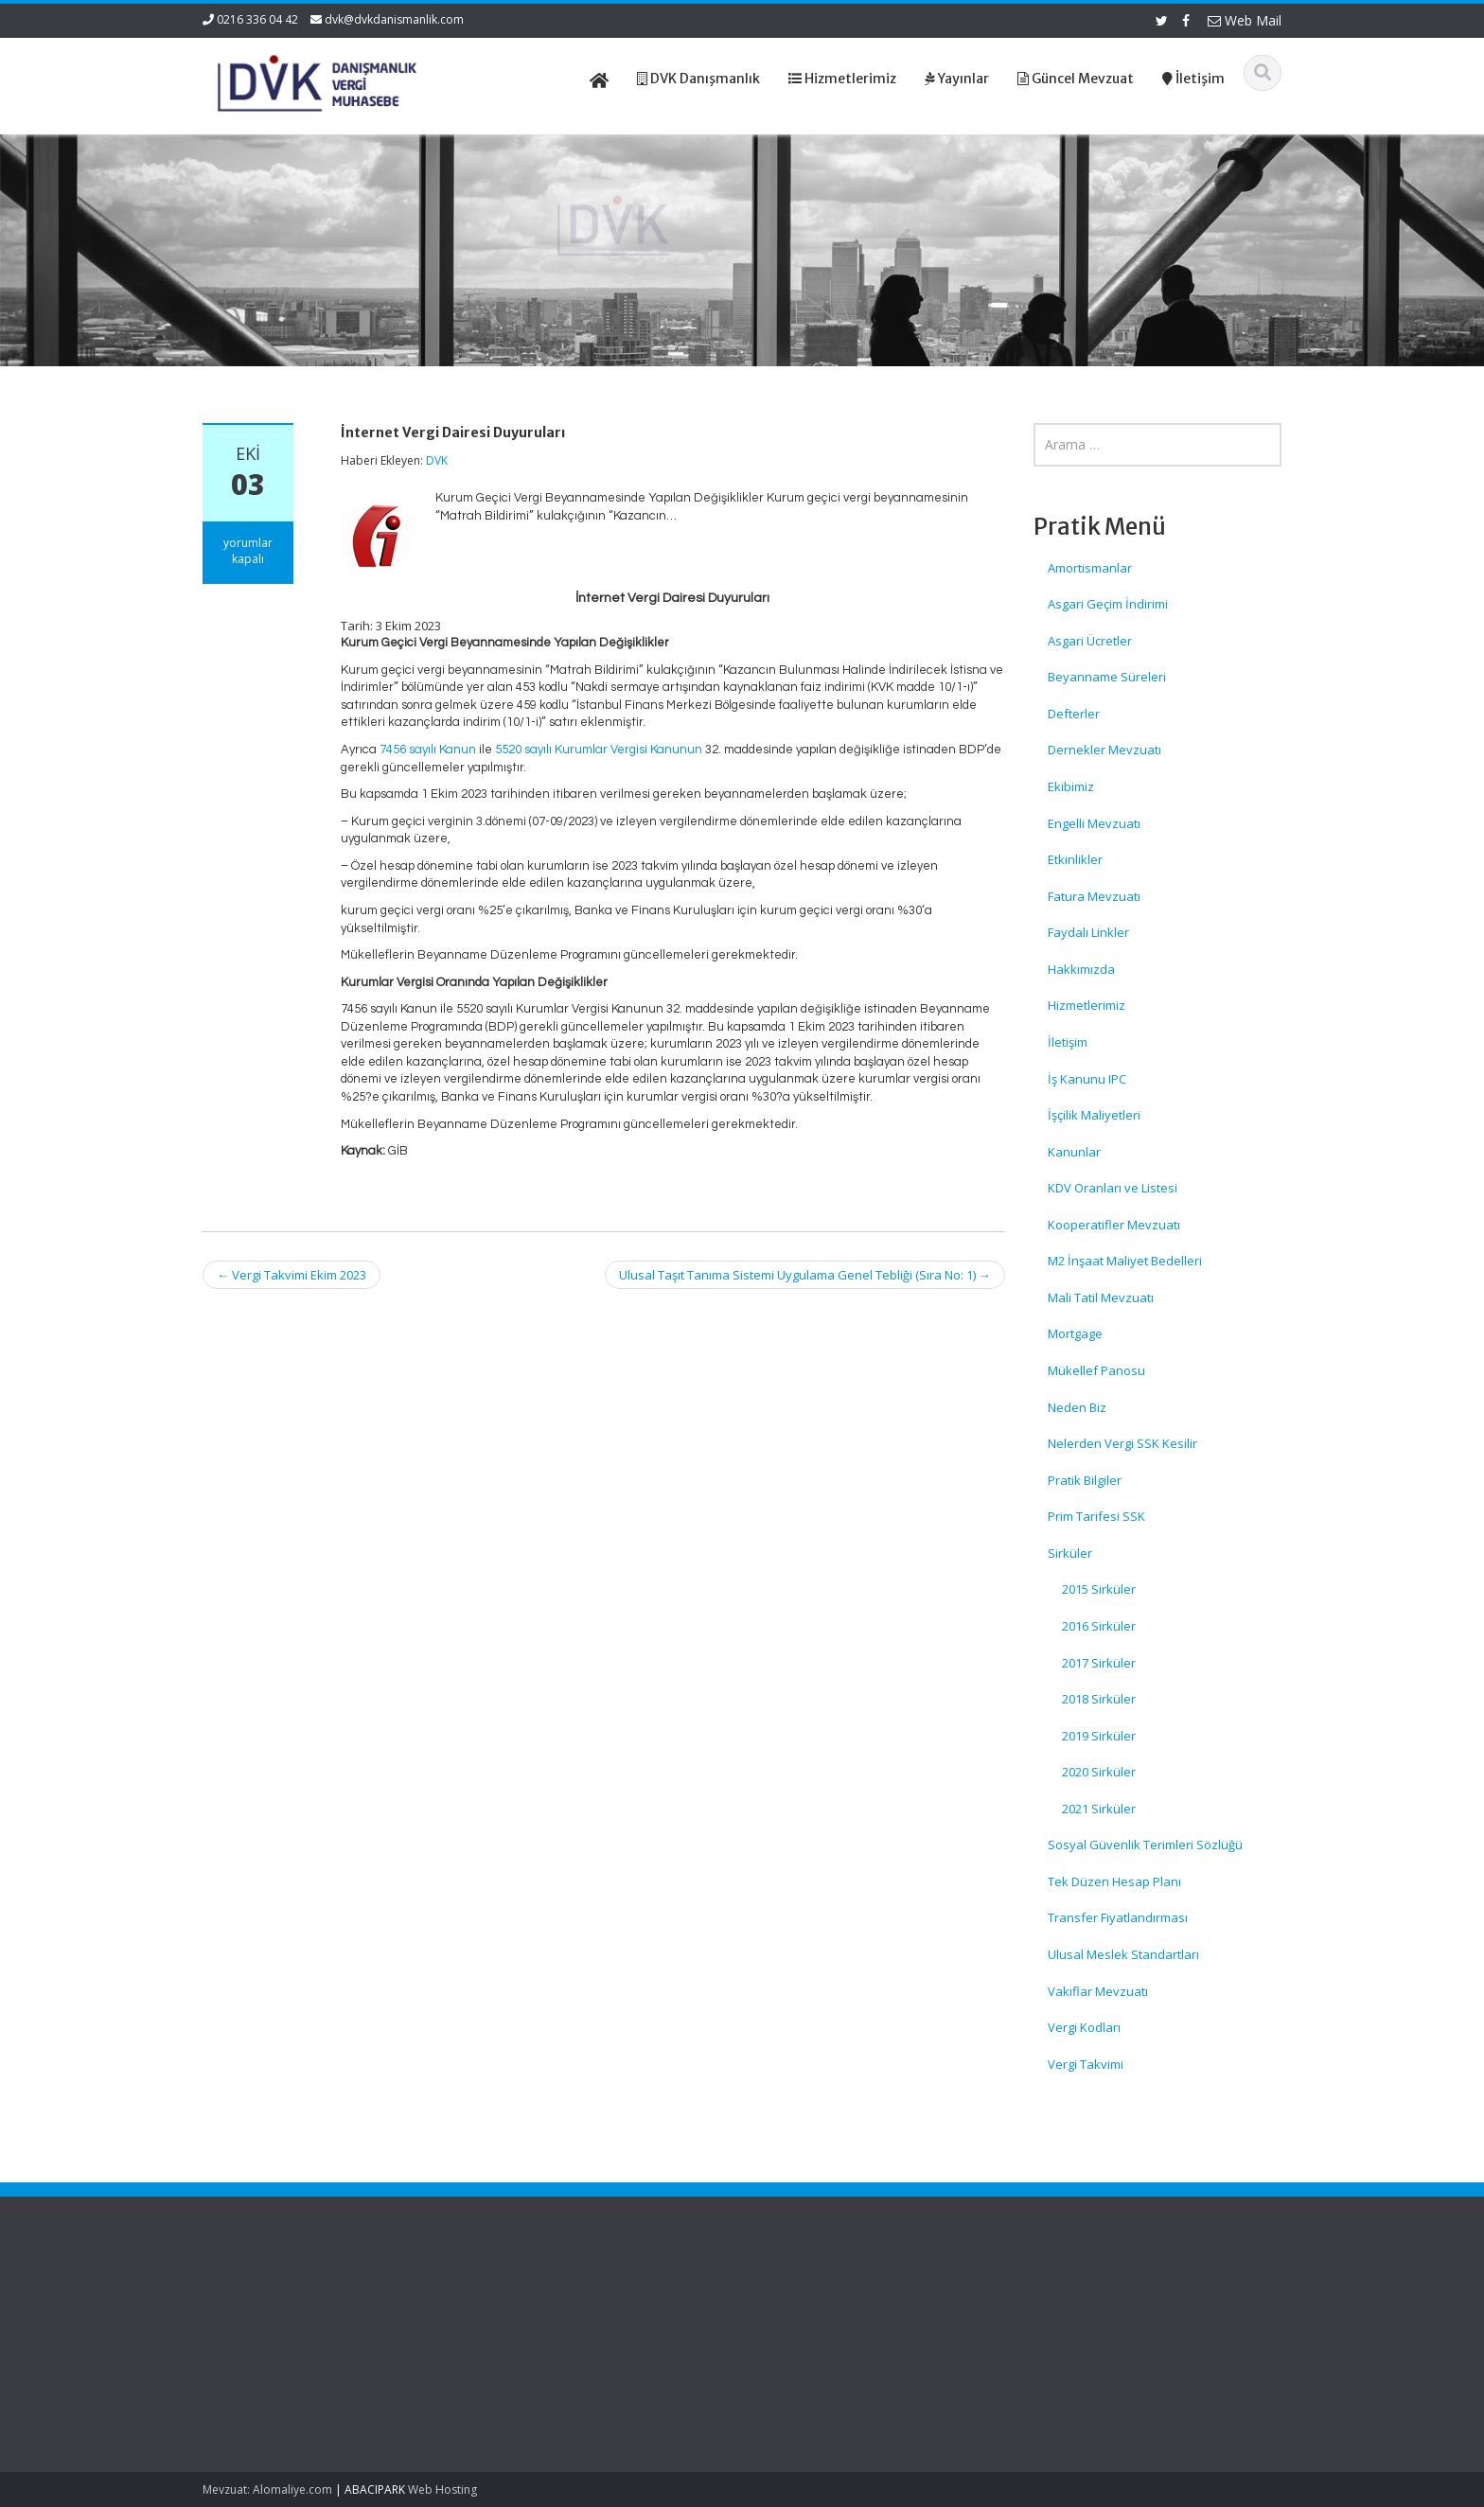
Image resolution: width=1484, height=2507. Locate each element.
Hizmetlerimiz (1086, 1005)
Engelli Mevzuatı (1094, 823)
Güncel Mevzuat (815, 2353)
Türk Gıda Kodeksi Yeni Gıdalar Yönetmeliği (280, 2391)
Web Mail (1244, 20)
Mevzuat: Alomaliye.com (267, 2489)
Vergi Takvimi (1085, 2064)
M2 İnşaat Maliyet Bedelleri (1125, 1260)
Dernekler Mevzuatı (1104, 749)
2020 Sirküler (1099, 1771)
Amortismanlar (1090, 567)
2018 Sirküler (1099, 1698)
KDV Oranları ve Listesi (1112, 1187)
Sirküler (1070, 1553)
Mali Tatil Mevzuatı (1101, 1297)
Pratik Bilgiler (1085, 1480)
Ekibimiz (1071, 786)
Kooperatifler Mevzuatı (1114, 1224)
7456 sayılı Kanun (428, 749)
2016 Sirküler (1099, 1625)
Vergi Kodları (1084, 2027)
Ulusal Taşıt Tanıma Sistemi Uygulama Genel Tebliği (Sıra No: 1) (805, 1274)
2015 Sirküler (1099, 1589)
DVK (437, 460)
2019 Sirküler (1099, 1735)
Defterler (1074, 713)
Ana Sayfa (798, 2301)
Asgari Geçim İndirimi (1108, 603)
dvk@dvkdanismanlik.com (394, 19)
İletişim (1067, 1041)
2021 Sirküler (1099, 1808)
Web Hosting (442, 2489)
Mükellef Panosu (1096, 1370)
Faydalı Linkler (1088, 932)
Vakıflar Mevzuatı (1098, 1991)
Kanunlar (1074, 1151)
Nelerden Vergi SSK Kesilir (1122, 1443)
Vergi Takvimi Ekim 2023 (291, 1274)
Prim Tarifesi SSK (1096, 1516)
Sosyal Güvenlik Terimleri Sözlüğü (1145, 1844)
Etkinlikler (1075, 859)
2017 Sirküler (1099, 1662)
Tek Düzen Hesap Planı (1114, 1881)
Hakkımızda (1081, 969)
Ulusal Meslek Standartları (1123, 1954)
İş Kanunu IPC (1087, 1078)
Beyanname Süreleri (1107, 676)
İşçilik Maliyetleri (1094, 1114)
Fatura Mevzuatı (1094, 896)
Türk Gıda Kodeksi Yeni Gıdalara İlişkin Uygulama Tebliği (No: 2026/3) (284, 2329)
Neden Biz (1077, 1407)
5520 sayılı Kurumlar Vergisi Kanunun (598, 749)
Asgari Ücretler (1090, 640)
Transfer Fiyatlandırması (1118, 1917)
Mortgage (1075, 1333)
